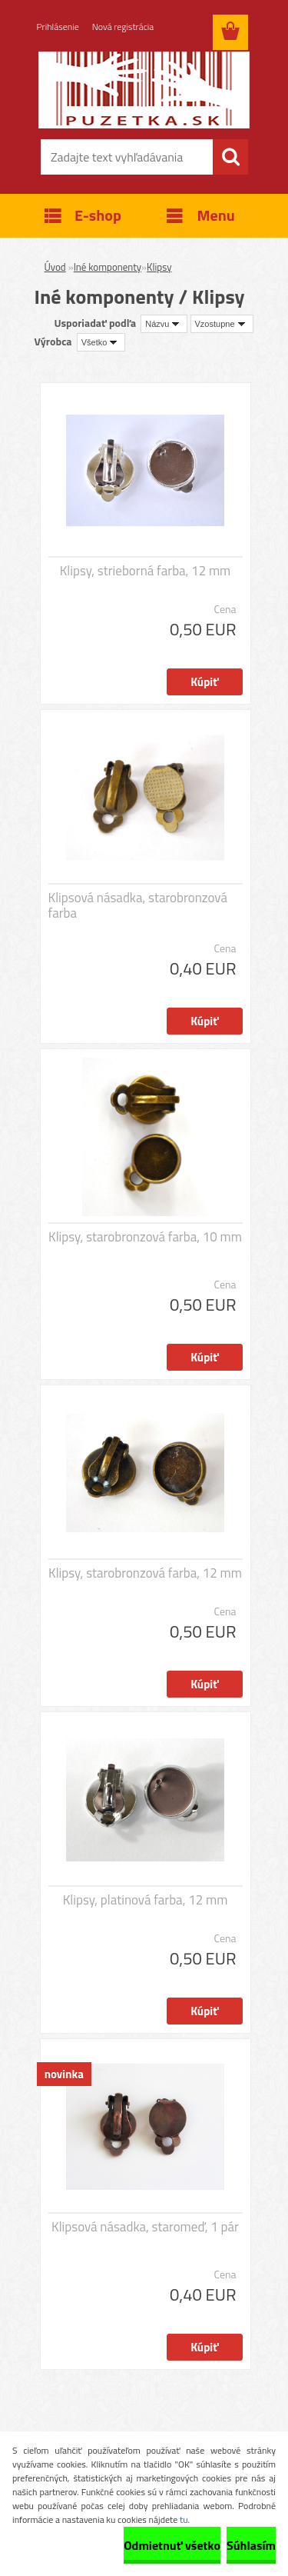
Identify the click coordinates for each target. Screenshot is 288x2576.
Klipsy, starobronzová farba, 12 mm (145, 1573)
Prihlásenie (58, 26)
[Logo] (144, 90)
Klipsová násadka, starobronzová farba (137, 905)
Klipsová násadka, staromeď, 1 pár (145, 2226)
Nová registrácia (123, 26)
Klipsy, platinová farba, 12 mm (145, 1900)
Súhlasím (251, 2545)
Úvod (55, 267)
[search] (230, 157)
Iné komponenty (107, 267)
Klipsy (159, 267)
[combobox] (164, 324)
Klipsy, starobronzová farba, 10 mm (145, 1237)
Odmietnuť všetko (172, 2545)
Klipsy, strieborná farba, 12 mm (145, 570)
